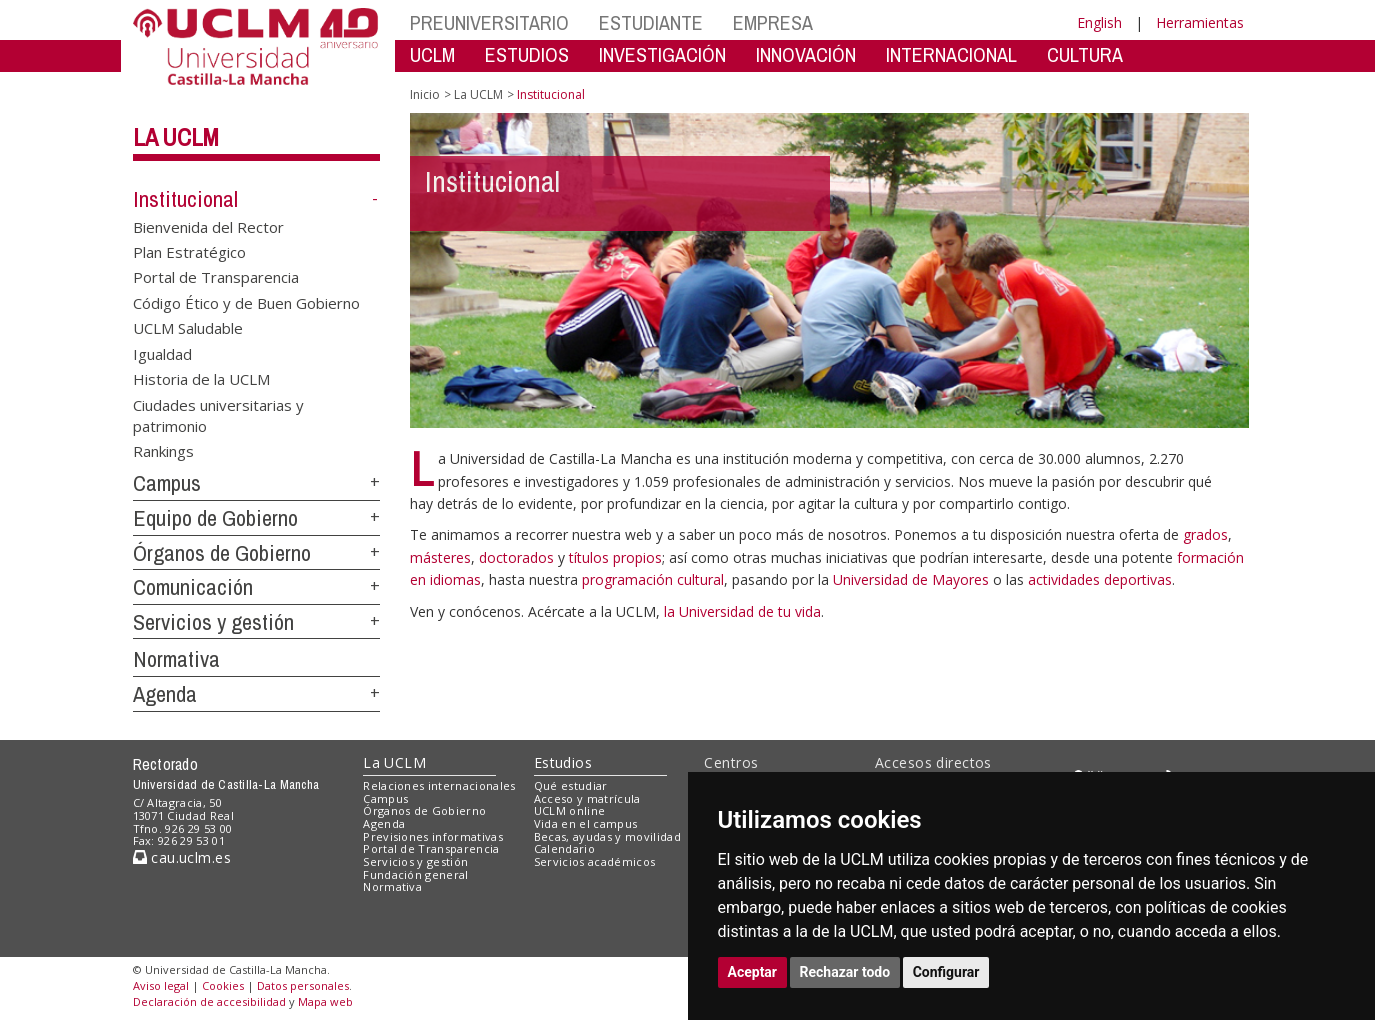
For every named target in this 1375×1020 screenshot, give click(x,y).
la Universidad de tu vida (742, 611)
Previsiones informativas (433, 836)
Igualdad (162, 353)
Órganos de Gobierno (222, 553)
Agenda (165, 694)
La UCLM (176, 137)
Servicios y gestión (213, 622)
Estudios (563, 762)
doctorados (516, 557)
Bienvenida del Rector (208, 226)
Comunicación (193, 587)
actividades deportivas (1100, 579)
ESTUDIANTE (651, 22)
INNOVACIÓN (806, 54)
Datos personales (303, 985)
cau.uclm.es (182, 857)
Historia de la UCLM (201, 379)
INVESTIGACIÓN (662, 54)
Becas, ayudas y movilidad (607, 836)
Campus (167, 483)
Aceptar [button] (753, 972)
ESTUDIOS (527, 54)
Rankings (163, 451)
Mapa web (325, 1001)
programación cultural (653, 579)
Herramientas (1200, 22)
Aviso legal (161, 985)
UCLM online (570, 810)
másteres (440, 557)
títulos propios (615, 557)
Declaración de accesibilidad (209, 1001)
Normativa (176, 659)
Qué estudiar (571, 785)
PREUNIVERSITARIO (489, 22)
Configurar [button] (946, 972)
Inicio (425, 94)
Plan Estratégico (189, 252)
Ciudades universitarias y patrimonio (218, 414)
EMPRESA (773, 22)
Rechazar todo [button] (845, 972)
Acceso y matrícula (587, 798)
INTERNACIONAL (951, 54)
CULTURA (1085, 54)
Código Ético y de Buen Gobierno (246, 302)
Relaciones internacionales (439, 785)
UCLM (432, 54)
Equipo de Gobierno (215, 518)
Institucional (185, 199)
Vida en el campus (586, 823)
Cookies (223, 985)
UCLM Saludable (188, 328)
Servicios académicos (595, 861)
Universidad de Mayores (913, 579)
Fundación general (416, 874)
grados (1205, 534)
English (1099, 22)
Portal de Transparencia (216, 277)
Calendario (564, 848)
